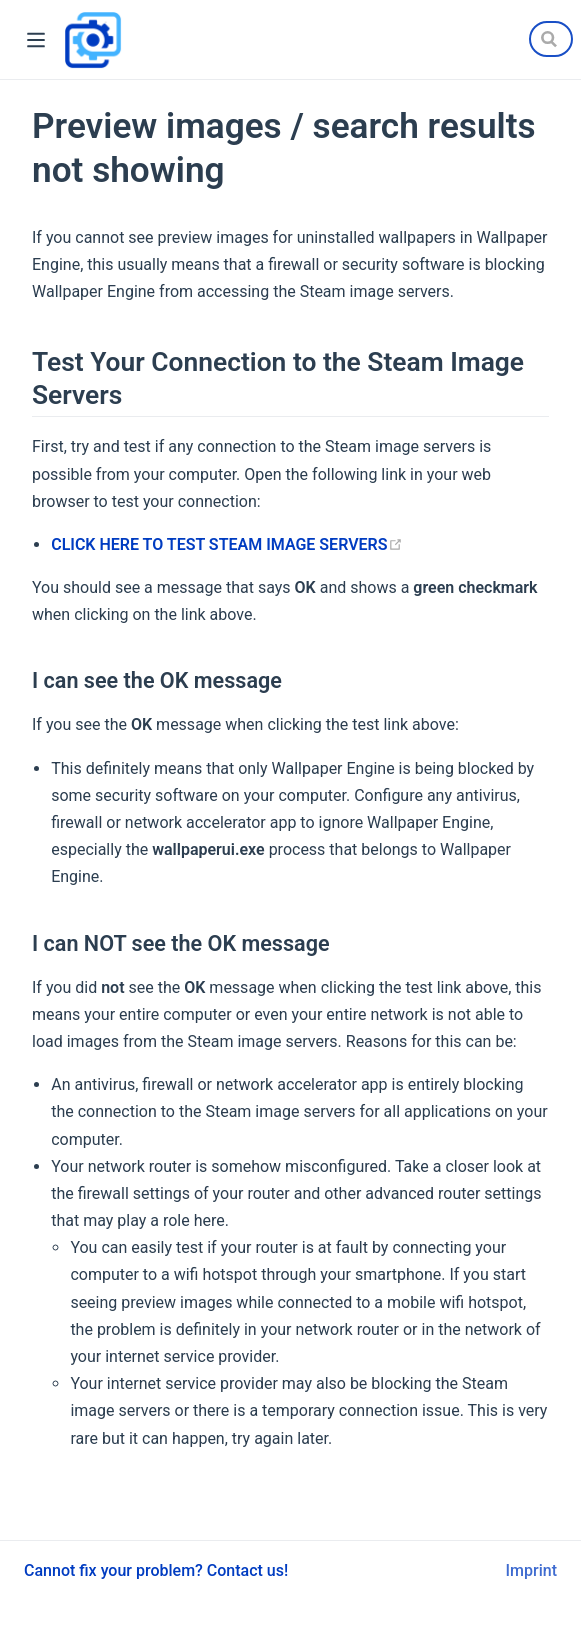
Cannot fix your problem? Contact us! (156, 1570)
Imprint (531, 1570)
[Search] (551, 39)
